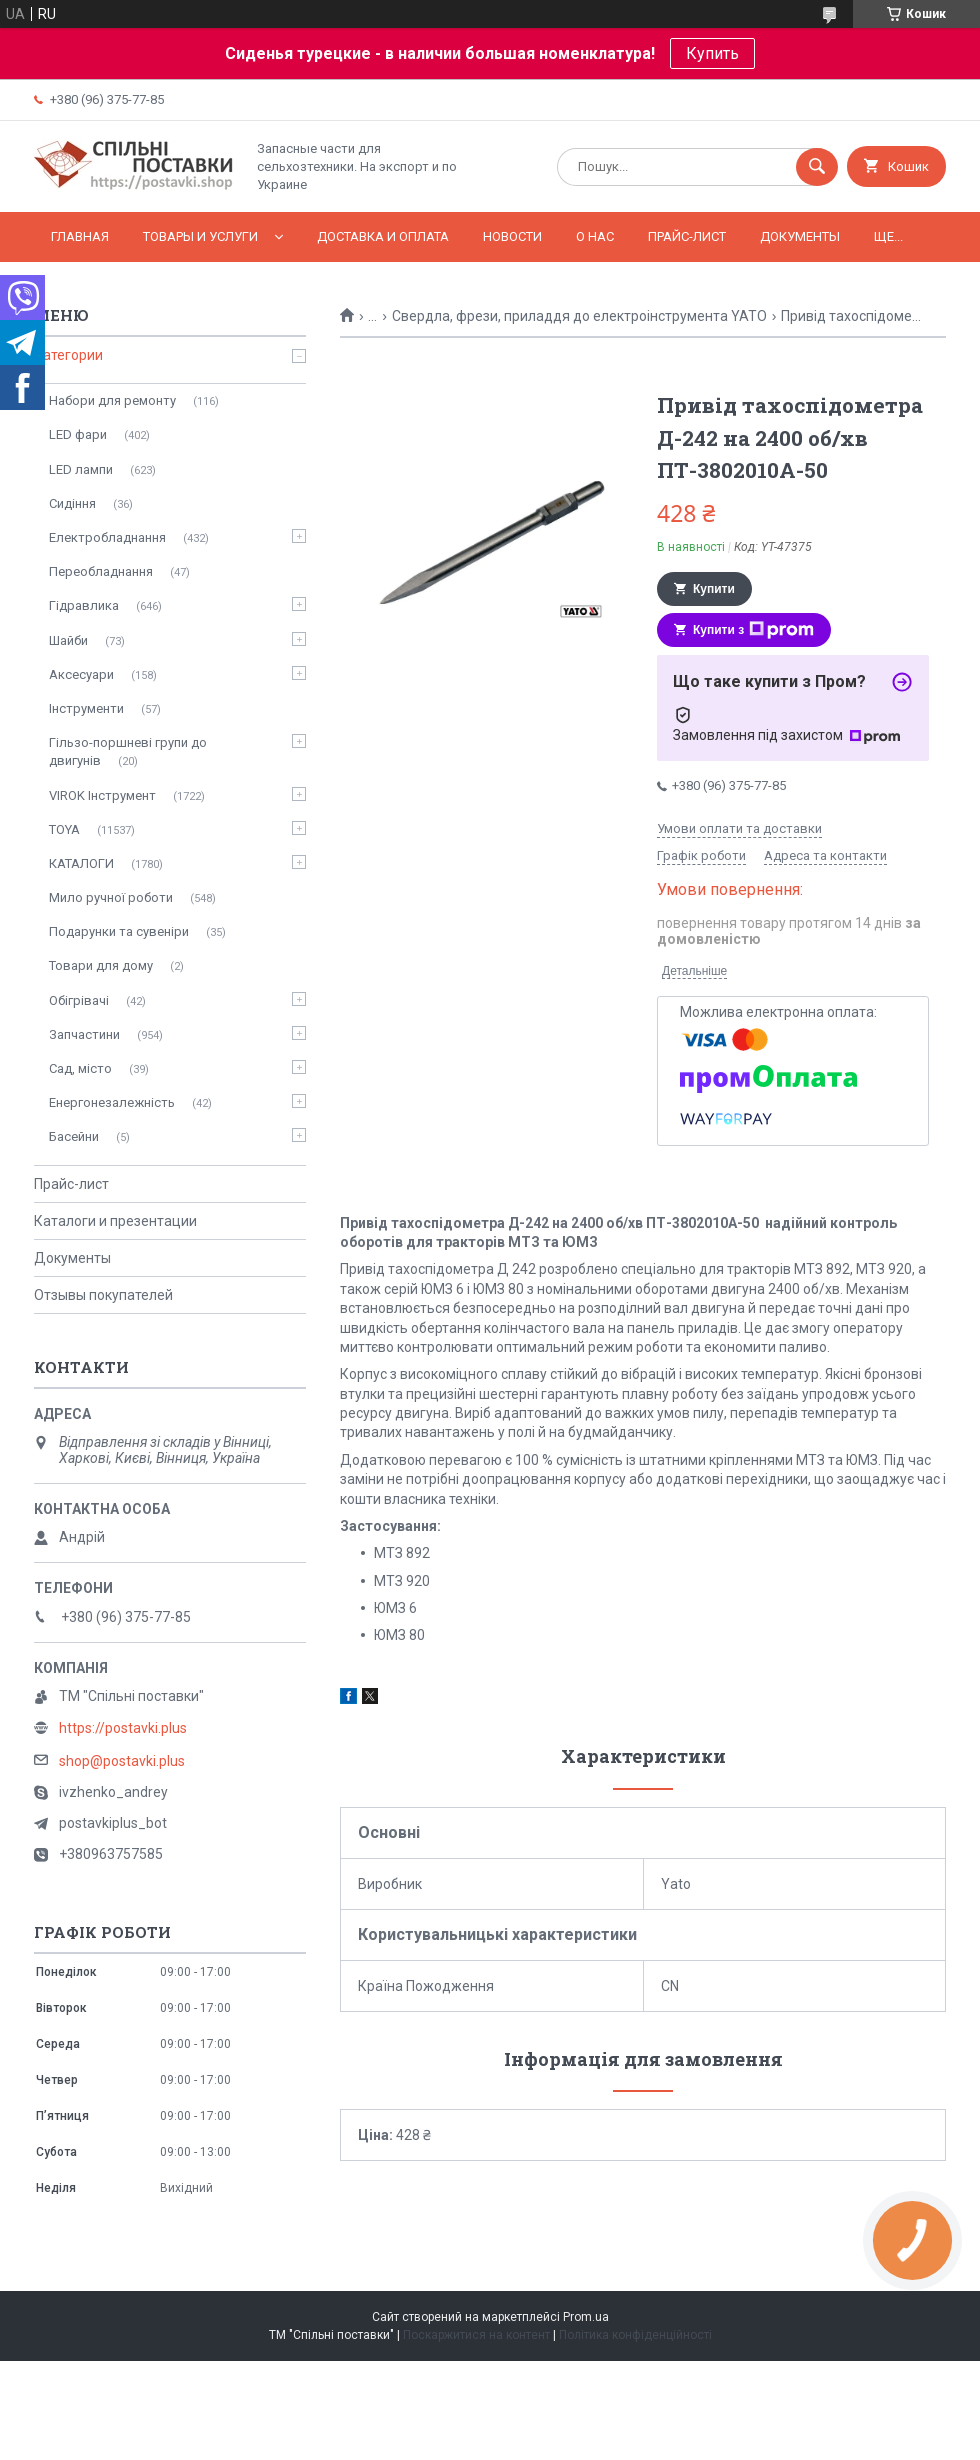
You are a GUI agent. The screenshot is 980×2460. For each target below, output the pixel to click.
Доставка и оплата (383, 236)
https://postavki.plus (123, 1728)
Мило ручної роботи (111, 897)
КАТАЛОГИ (81, 863)
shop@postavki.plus (122, 1761)
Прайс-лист (687, 236)
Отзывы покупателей (103, 1295)
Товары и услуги (200, 236)
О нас (595, 236)
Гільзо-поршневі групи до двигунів (128, 751)
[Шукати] (817, 167)
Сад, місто (80, 1068)
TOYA (64, 829)
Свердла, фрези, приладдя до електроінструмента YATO (579, 316)
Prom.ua (586, 2317)
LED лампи (81, 469)
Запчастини (84, 1034)
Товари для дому (101, 965)
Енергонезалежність (112, 1102)
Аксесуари (81, 674)
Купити (714, 589)
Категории (68, 355)
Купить (712, 53)
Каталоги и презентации (115, 1221)
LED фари (78, 434)
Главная (80, 236)
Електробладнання (107, 537)
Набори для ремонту (112, 400)
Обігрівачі (79, 1000)
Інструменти (86, 708)
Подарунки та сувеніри (119, 931)
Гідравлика (84, 605)
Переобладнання (101, 571)
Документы (800, 236)
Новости (512, 236)
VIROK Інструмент (102, 795)
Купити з (753, 630)
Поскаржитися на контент (476, 2335)
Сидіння (72, 503)
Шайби (68, 640)
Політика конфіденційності (635, 2335)
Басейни (74, 1136)
